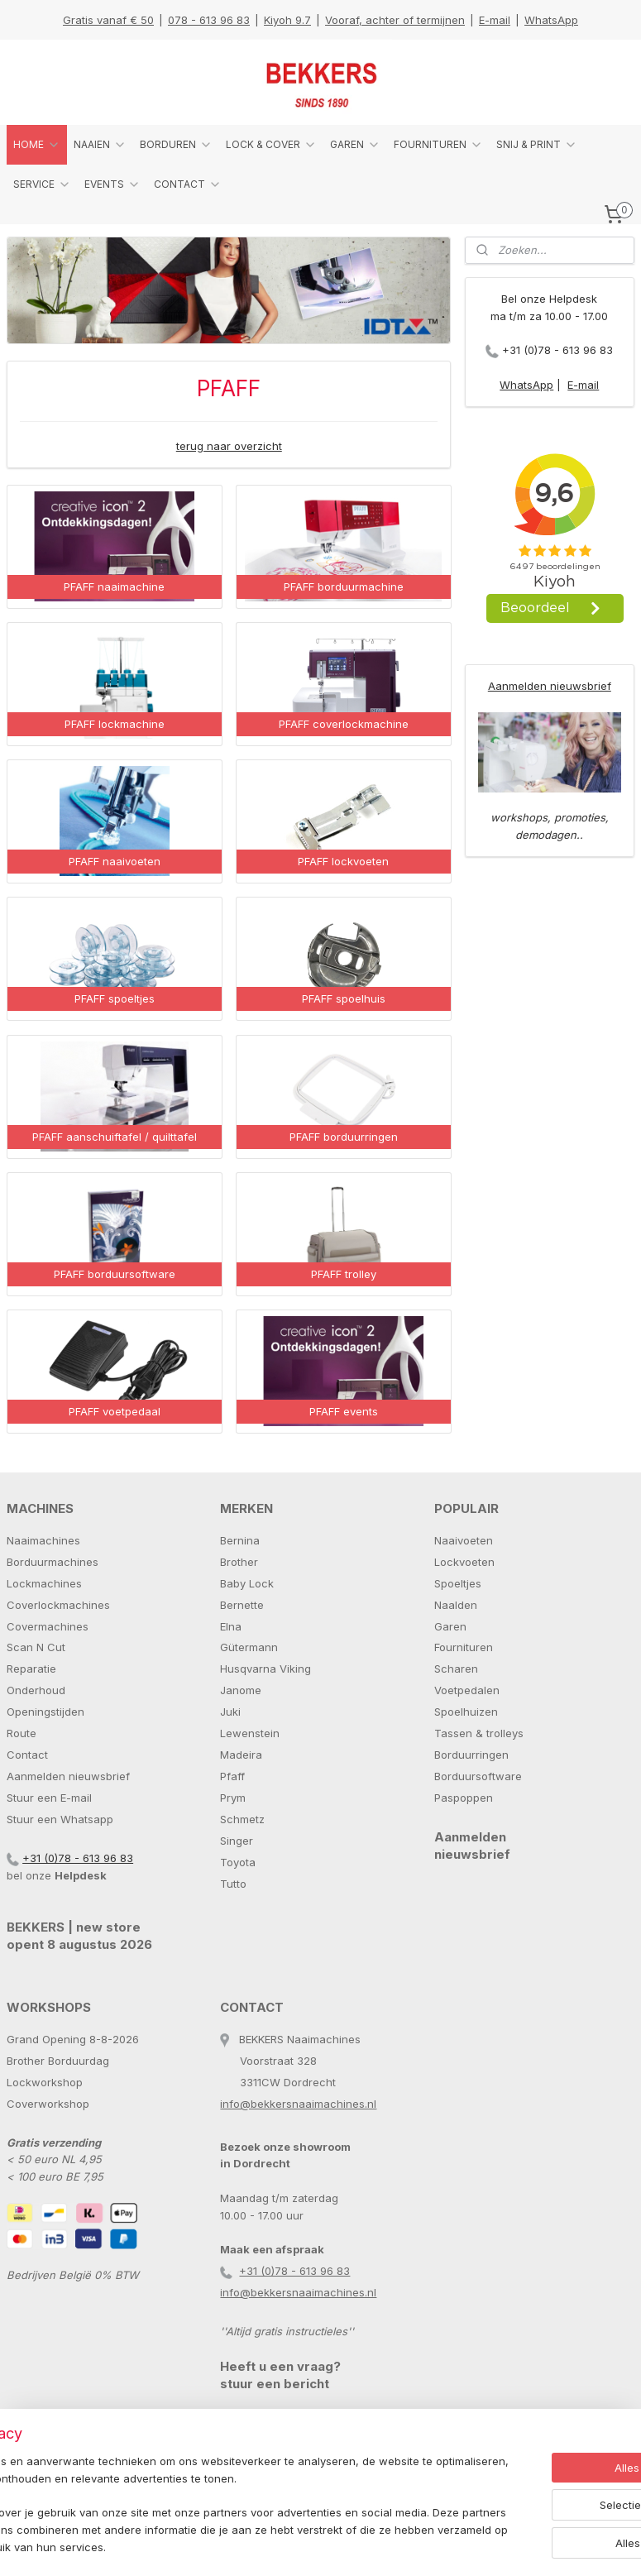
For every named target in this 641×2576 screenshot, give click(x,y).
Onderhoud (36, 1690)
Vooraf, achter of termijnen (395, 19)
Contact (27, 1754)
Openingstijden (45, 1711)
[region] (211, 2497)
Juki (230, 1711)
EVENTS (112, 184)
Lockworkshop (45, 2082)
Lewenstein (250, 1733)
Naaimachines (43, 1540)
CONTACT (188, 184)
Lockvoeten (464, 1561)
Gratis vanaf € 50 (108, 19)
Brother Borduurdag (58, 2060)
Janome (240, 1690)
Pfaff (232, 1776)
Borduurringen (471, 1754)
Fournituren (463, 1647)
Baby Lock (247, 1583)
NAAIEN (100, 144)
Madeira (241, 1754)
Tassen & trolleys (479, 1733)
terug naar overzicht (229, 445)
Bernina (240, 1540)
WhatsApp (551, 19)
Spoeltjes (457, 1583)
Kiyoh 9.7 (287, 19)
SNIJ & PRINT (536, 144)
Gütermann (249, 1647)
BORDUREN (176, 144)
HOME (36, 144)
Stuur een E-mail (49, 1797)
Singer (236, 1840)
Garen (450, 1626)
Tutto (233, 1883)
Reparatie (31, 1668)
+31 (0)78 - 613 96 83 (557, 350)
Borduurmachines (52, 1561)
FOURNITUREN (438, 144)
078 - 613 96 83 (209, 19)
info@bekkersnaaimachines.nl (298, 2103)
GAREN (355, 144)
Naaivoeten (463, 1540)
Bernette (242, 1604)
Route (21, 1733)
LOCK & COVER (271, 144)
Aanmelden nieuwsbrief (549, 685)
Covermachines (47, 1626)
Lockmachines (44, 1583)
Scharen (456, 1668)
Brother (239, 1561)
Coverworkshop (48, 2103)
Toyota (238, 1862)
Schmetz (242, 1819)
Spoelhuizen (466, 1711)
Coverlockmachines (58, 1604)
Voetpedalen (467, 1690)
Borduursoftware (478, 1776)
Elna (231, 1626)
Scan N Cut (36, 1647)
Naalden (455, 1604)
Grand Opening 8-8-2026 (73, 2039)
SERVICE (42, 184)
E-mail (494, 19)
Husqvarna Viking (265, 1668)
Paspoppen (463, 1797)
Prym (233, 1797)
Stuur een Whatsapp (60, 1819)
